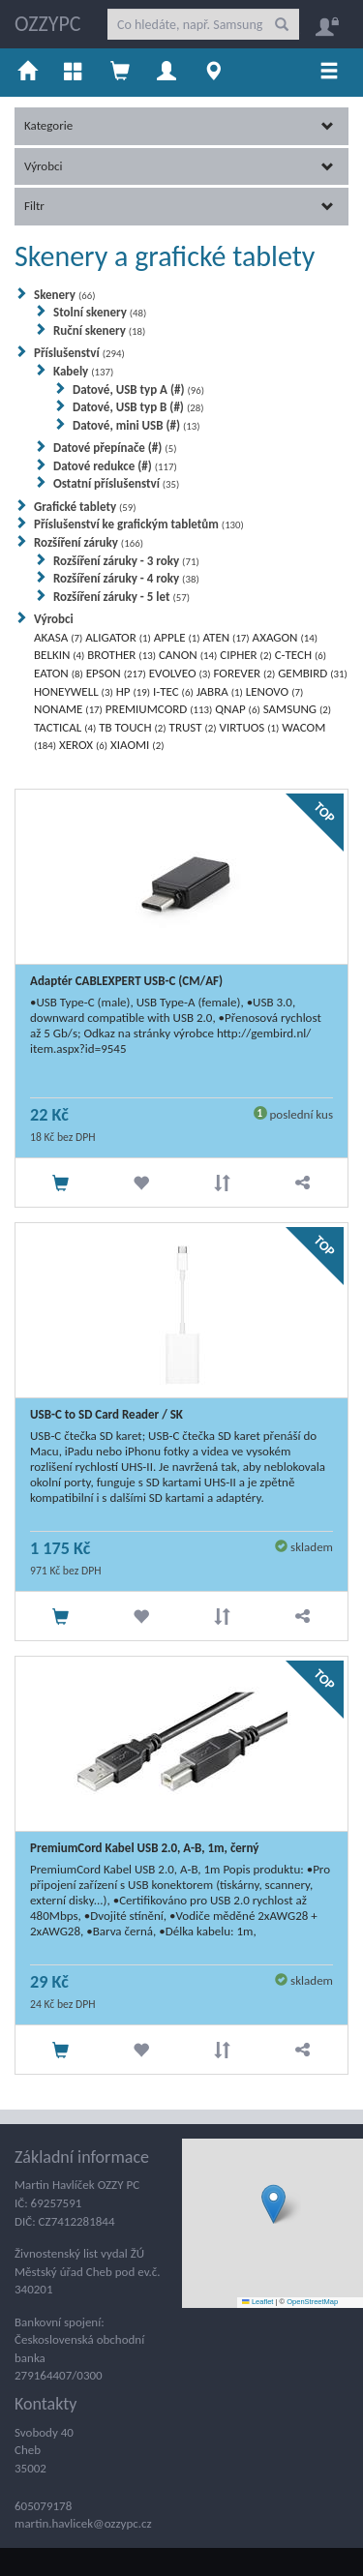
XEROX (83, 744)
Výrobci (179, 166)
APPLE (177, 637)
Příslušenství (79, 352)
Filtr (179, 205)
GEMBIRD (313, 673)
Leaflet (257, 2301)
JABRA (220, 691)
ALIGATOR (118, 637)
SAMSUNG (297, 709)
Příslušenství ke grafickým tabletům (139, 524)
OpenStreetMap (312, 2301)
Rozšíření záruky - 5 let (121, 596)
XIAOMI (137, 744)
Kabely (83, 371)
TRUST (193, 727)
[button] (273, 2204)
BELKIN (59, 654)
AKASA (58, 637)
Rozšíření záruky (88, 542)
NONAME (68, 709)
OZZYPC (48, 24)
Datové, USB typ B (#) (138, 407)
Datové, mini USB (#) (136, 425)
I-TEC (173, 691)
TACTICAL (65, 727)
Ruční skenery (99, 330)
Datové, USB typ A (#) (138, 389)
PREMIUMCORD (159, 709)
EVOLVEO (180, 673)
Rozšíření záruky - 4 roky (126, 578)
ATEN (226, 637)
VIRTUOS (250, 727)
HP (133, 691)
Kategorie (179, 125)
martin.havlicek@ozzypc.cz (83, 2523)
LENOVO (275, 691)
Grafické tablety (85, 506)
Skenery (64, 294)
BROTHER (121, 654)
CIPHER (245, 654)
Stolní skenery (99, 312)
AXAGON (285, 637)
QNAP (237, 709)
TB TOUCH (132, 727)
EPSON (116, 673)
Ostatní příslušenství (116, 483)
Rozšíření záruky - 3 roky (126, 561)
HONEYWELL (73, 691)
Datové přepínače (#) (114, 447)
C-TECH (301, 654)
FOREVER (244, 673)
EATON (58, 673)
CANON (188, 654)
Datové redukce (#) (115, 466)
